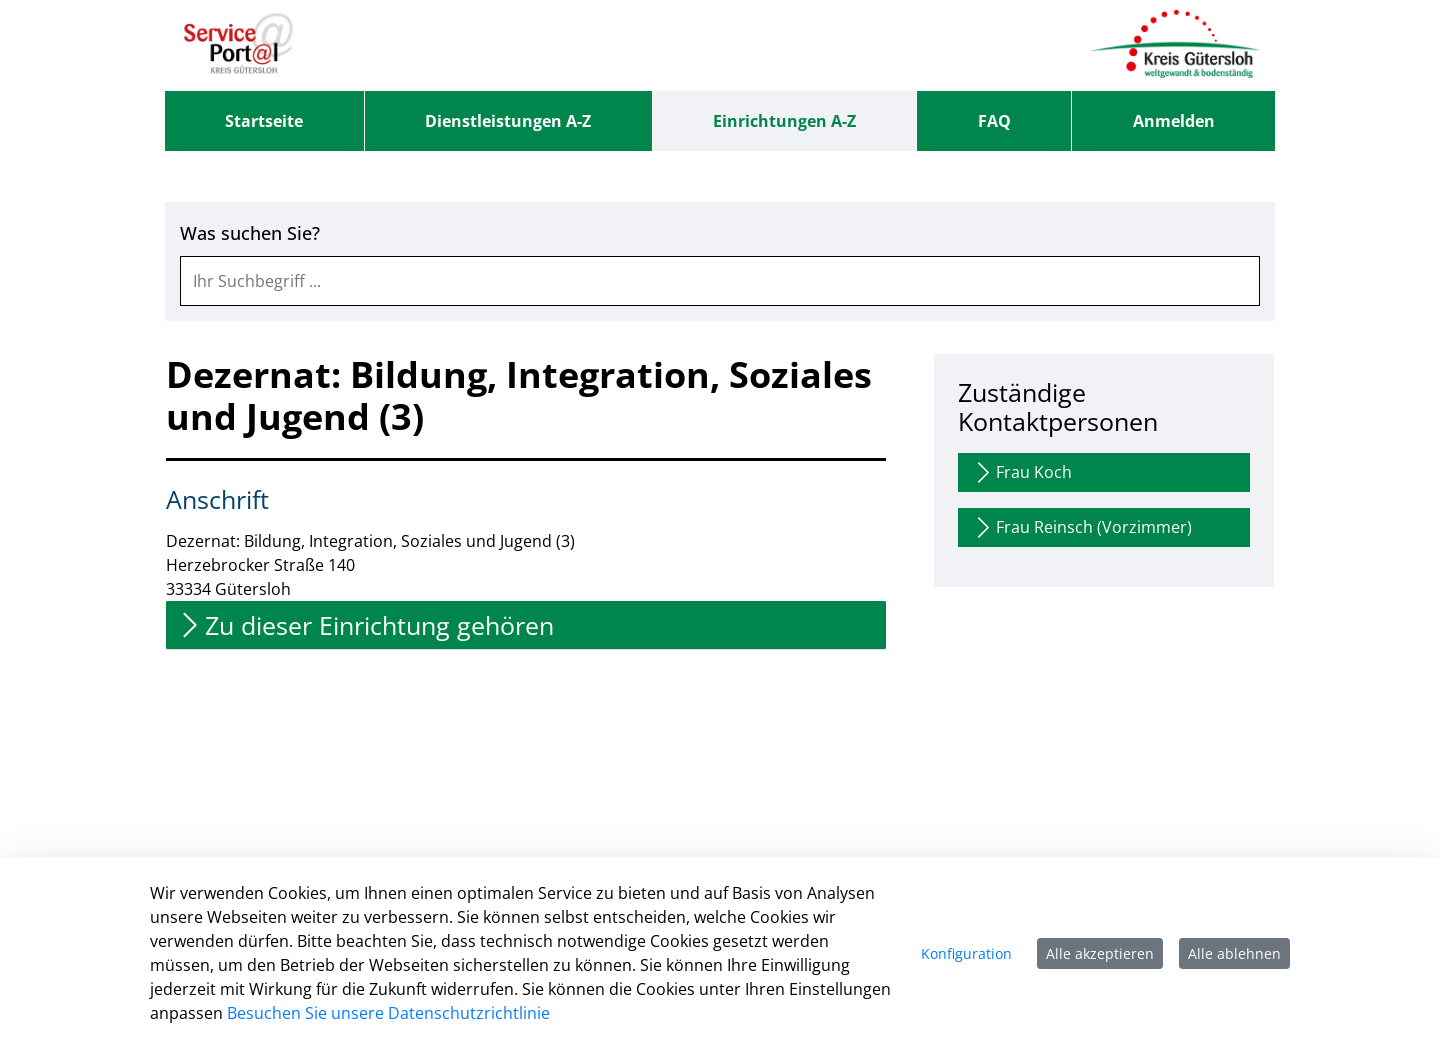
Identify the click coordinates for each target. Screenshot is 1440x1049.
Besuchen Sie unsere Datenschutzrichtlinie (388, 1013)
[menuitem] (264, 121)
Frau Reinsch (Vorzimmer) (1081, 527)
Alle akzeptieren (1100, 953)
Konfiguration (966, 953)
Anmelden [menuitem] (1174, 121)
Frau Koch (1021, 472)
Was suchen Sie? (250, 233)
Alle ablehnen (1234, 953)
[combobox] (720, 281)
